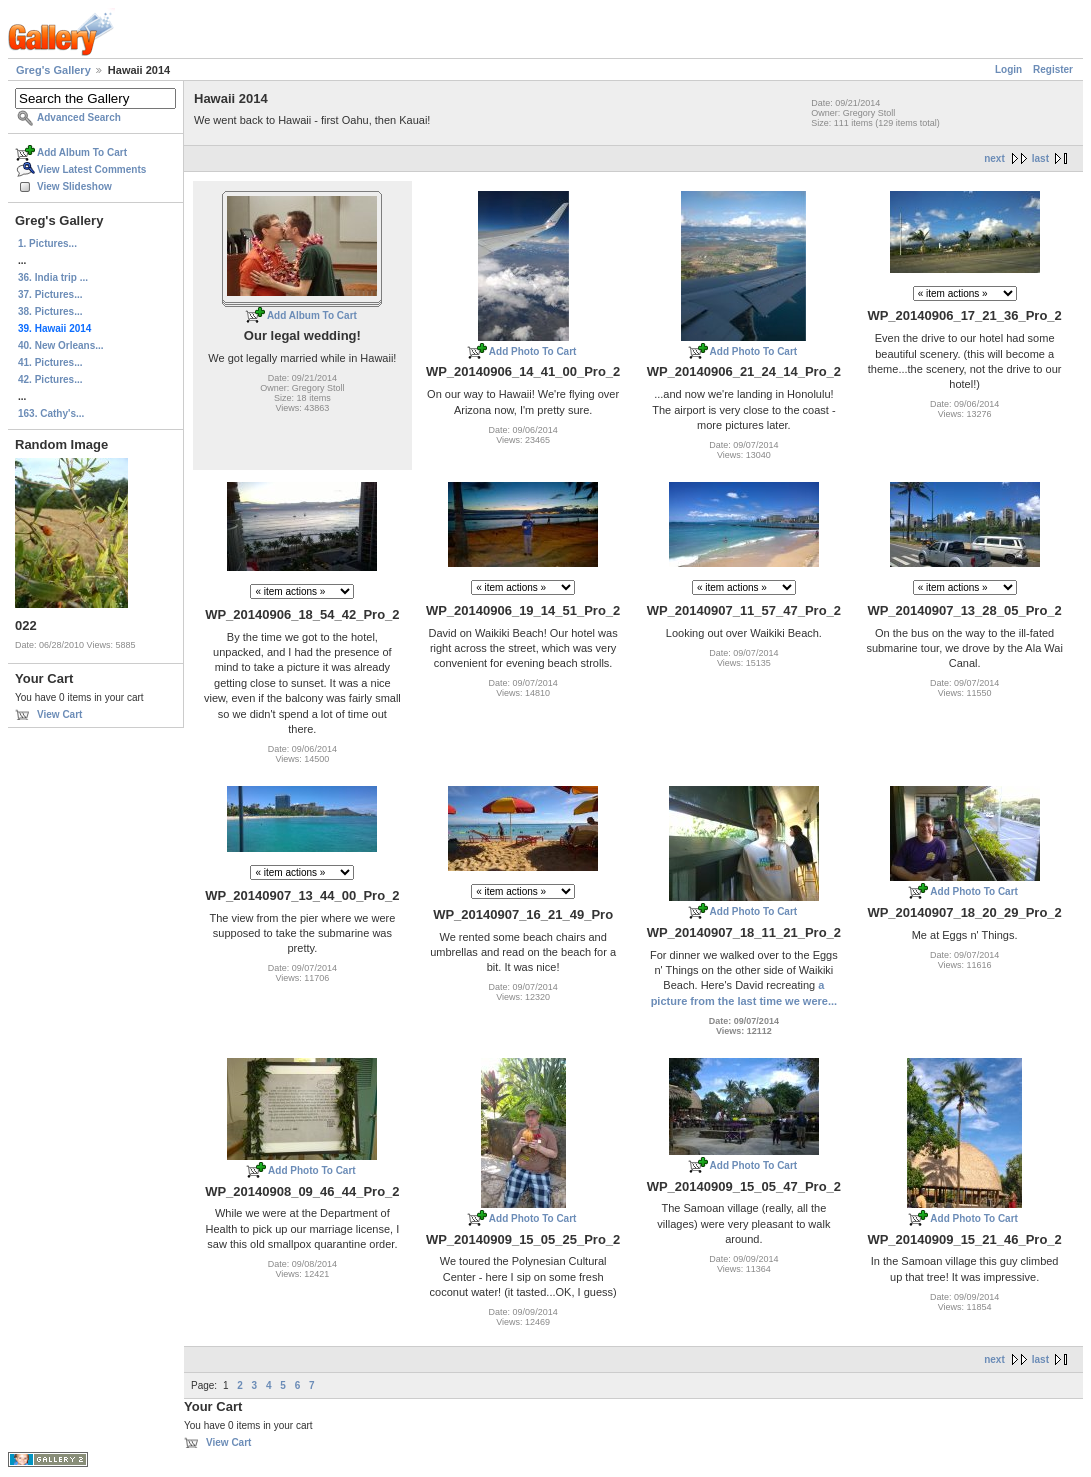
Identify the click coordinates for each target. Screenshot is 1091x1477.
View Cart (59, 714)
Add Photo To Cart (533, 351)
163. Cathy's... (51, 413)
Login (1008, 69)
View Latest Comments (91, 169)
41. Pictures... (50, 362)
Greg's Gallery (53, 70)
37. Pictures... (50, 294)
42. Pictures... (50, 379)
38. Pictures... (50, 311)
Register (1053, 69)
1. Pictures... (47, 243)
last (1040, 158)
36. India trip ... (53, 277)
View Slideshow (74, 186)
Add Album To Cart (82, 152)
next (994, 158)
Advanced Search (79, 117)
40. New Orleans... (61, 345)
